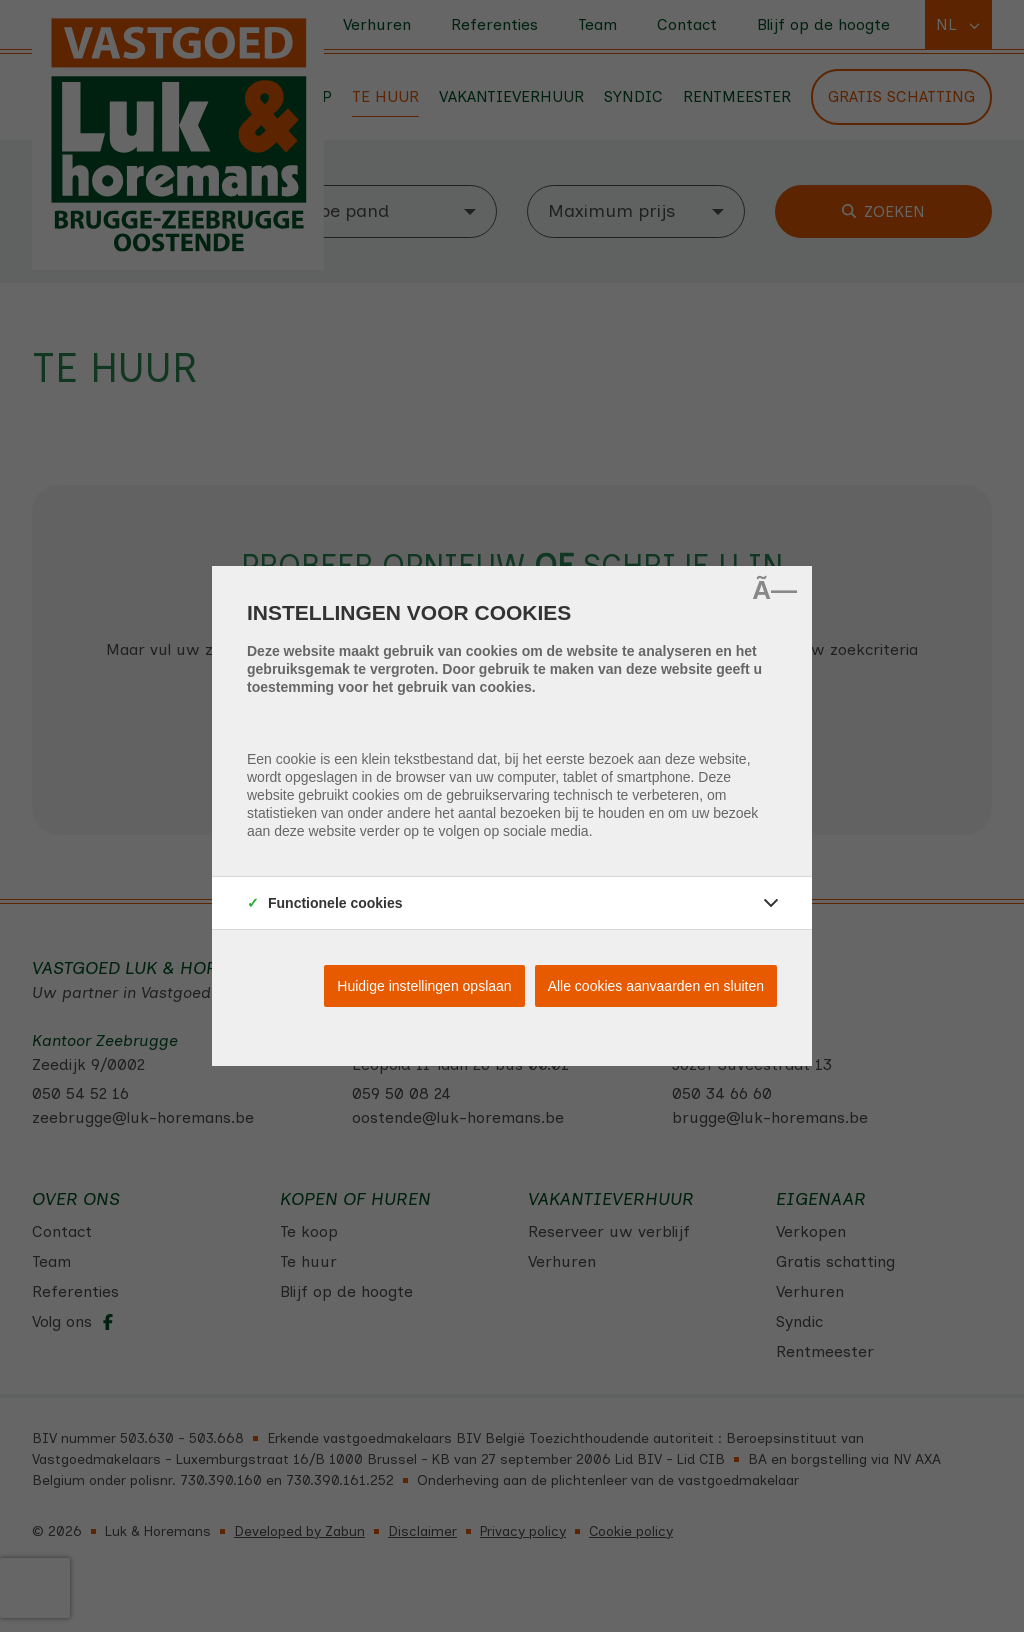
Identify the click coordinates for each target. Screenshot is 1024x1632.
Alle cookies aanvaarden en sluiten (656, 986)
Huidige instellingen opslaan (424, 986)
